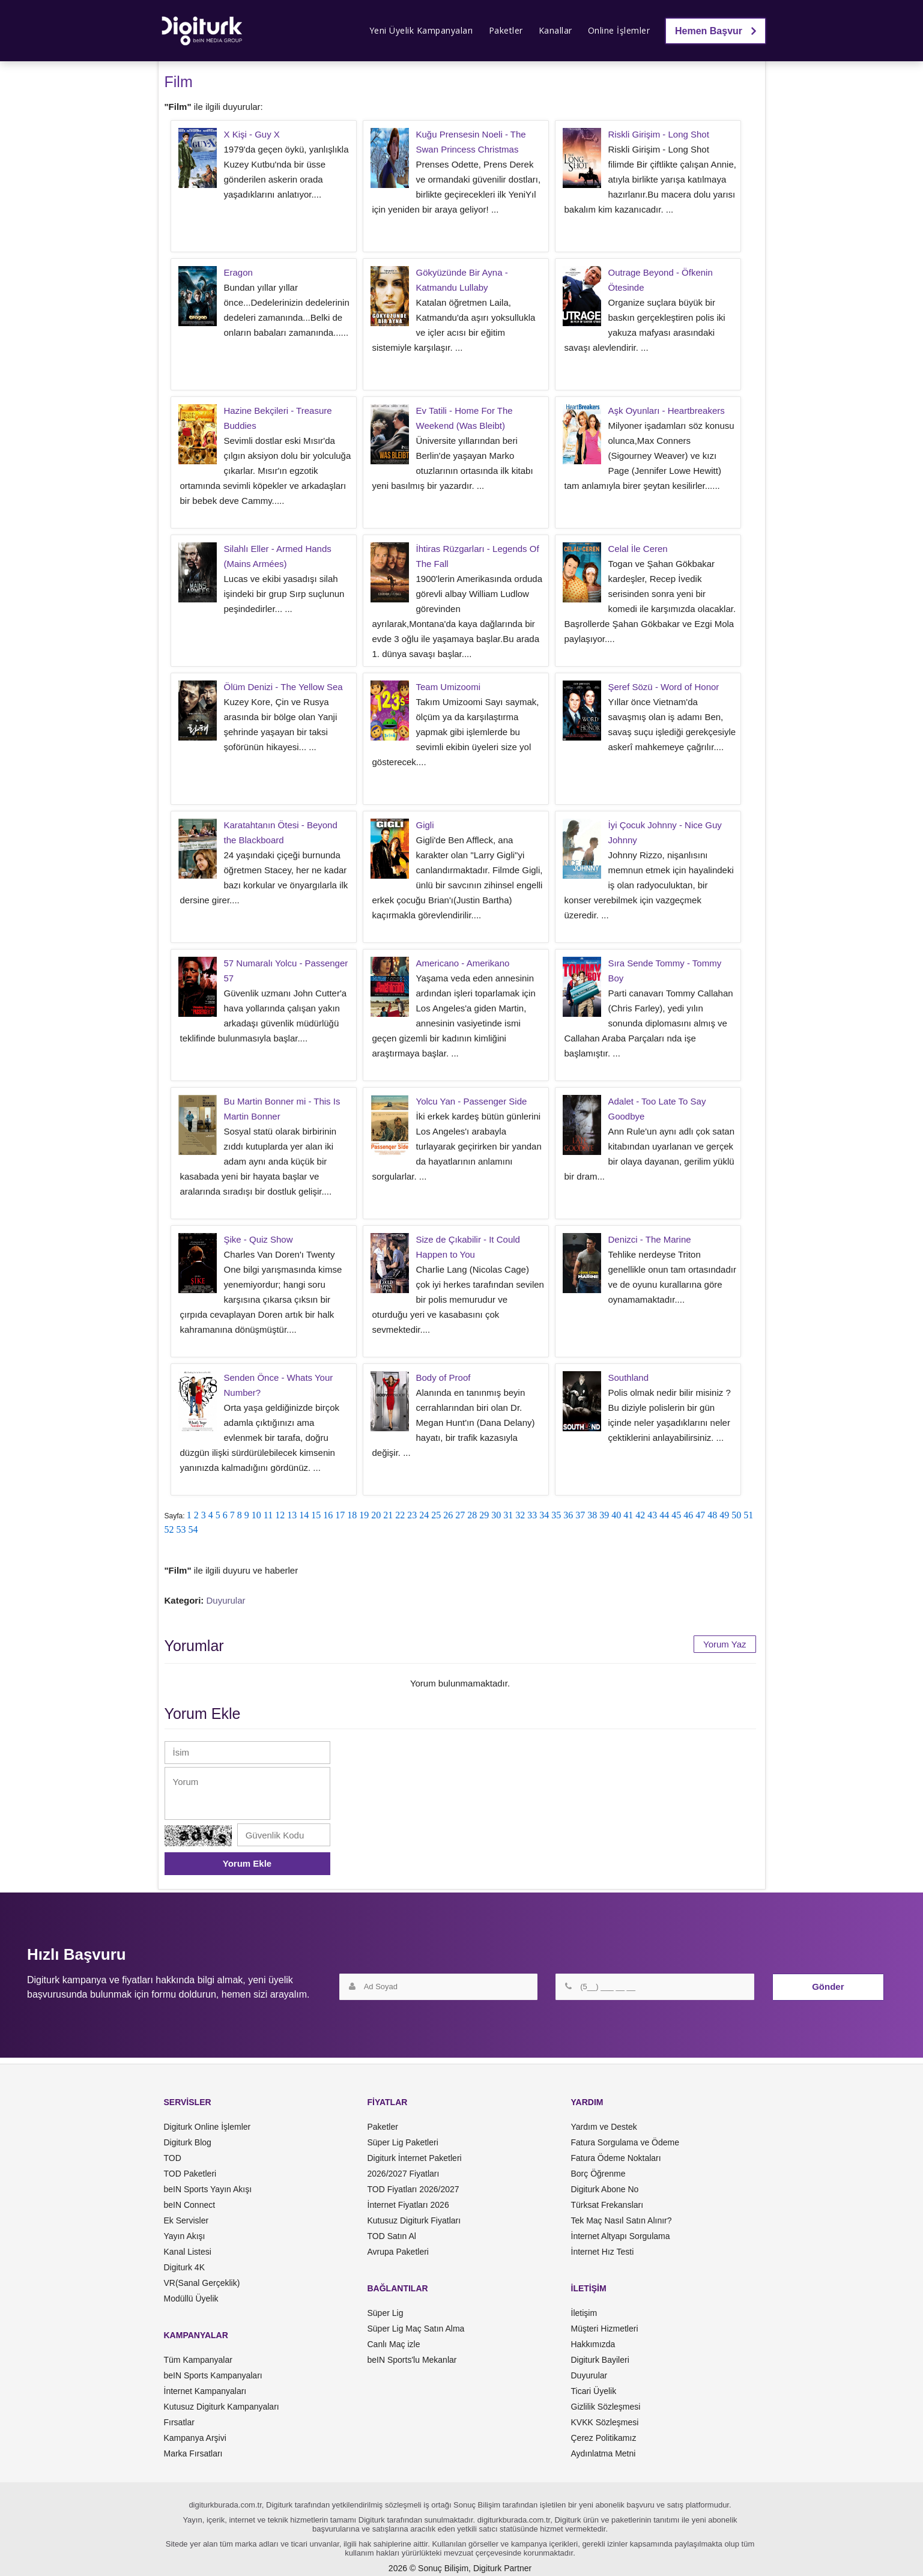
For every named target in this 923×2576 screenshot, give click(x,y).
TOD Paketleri (190, 2173)
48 (712, 1515)
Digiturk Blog (187, 2142)
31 (508, 1515)
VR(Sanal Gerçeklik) (202, 2283)
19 (364, 1515)
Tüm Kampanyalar (198, 2360)
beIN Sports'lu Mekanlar (412, 2360)
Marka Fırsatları (193, 2453)
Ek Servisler (186, 2220)
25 (436, 1515)
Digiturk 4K (184, 2267)
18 (352, 1515)
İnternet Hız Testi (602, 2251)
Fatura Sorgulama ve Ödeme (625, 2142)
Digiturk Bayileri (600, 2360)
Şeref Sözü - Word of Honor (663, 687)
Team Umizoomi (448, 687)
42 (640, 1515)
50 (736, 1515)
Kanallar (555, 30)
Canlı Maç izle (394, 2344)
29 (484, 1515)
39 (604, 1515)
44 (664, 1515)
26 (448, 1515)
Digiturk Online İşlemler (207, 2127)
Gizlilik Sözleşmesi (606, 2406)
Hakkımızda (593, 2344)
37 (580, 1515)
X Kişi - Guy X (252, 134)
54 (193, 1529)
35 (556, 1515)
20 (376, 1515)
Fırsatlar (179, 2422)
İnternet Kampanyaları (205, 2391)
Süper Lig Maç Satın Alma (416, 2328)
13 (292, 1515)
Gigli (425, 825)
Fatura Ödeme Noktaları (616, 2158)
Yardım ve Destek (604, 2127)
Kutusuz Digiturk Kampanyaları (221, 2406)
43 (652, 1515)
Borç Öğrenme (598, 2173)
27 (460, 1515)
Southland (628, 1377)
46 (688, 1515)
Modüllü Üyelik (191, 2298)
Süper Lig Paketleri (403, 2142)
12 (280, 1515)
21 (388, 1515)
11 (268, 1515)
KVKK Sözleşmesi (605, 2422)
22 (400, 1515)
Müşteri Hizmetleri (604, 2328)
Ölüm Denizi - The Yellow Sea (283, 687)
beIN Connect (190, 2205)
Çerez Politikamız (604, 2438)
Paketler (506, 30)
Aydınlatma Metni (603, 2453)
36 (568, 1515)
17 (340, 1515)
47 (700, 1515)
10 (256, 1515)
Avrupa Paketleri (398, 2251)
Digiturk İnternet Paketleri (415, 2158)
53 (181, 1529)
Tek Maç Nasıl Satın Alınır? (621, 2220)
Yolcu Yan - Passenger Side (471, 1101)
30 (496, 1515)
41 (628, 1515)
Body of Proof (443, 1377)
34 (544, 1515)
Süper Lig (386, 2313)
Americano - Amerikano (463, 963)
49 (724, 1515)
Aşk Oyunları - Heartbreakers (666, 410)
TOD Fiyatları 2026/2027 (413, 2189)
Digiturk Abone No (605, 2189)
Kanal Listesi (187, 2251)
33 (532, 1515)
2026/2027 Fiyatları (404, 2173)
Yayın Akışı (184, 2236)
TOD (172, 2158)
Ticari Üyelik (594, 2391)
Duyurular (226, 1600)
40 (616, 1515)
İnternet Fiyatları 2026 (408, 2205)
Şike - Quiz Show (258, 1239)
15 (316, 1515)
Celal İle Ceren (638, 549)
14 (304, 1515)
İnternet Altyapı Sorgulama (620, 2236)
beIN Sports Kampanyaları (213, 2375)
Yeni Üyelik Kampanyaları (421, 30)
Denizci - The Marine (649, 1239)
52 (169, 1529)
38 (592, 1515)
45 (676, 1515)
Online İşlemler (619, 30)
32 (520, 1515)
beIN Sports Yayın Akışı (208, 2189)
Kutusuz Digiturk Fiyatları (414, 2220)
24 (424, 1515)
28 (472, 1515)
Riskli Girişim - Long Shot (658, 134)
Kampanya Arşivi (195, 2438)
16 (328, 1515)
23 (412, 1515)
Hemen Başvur (715, 31)
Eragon (238, 272)
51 (748, 1515)
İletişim (584, 2313)
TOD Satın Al (392, 2236)
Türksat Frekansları (607, 2205)
